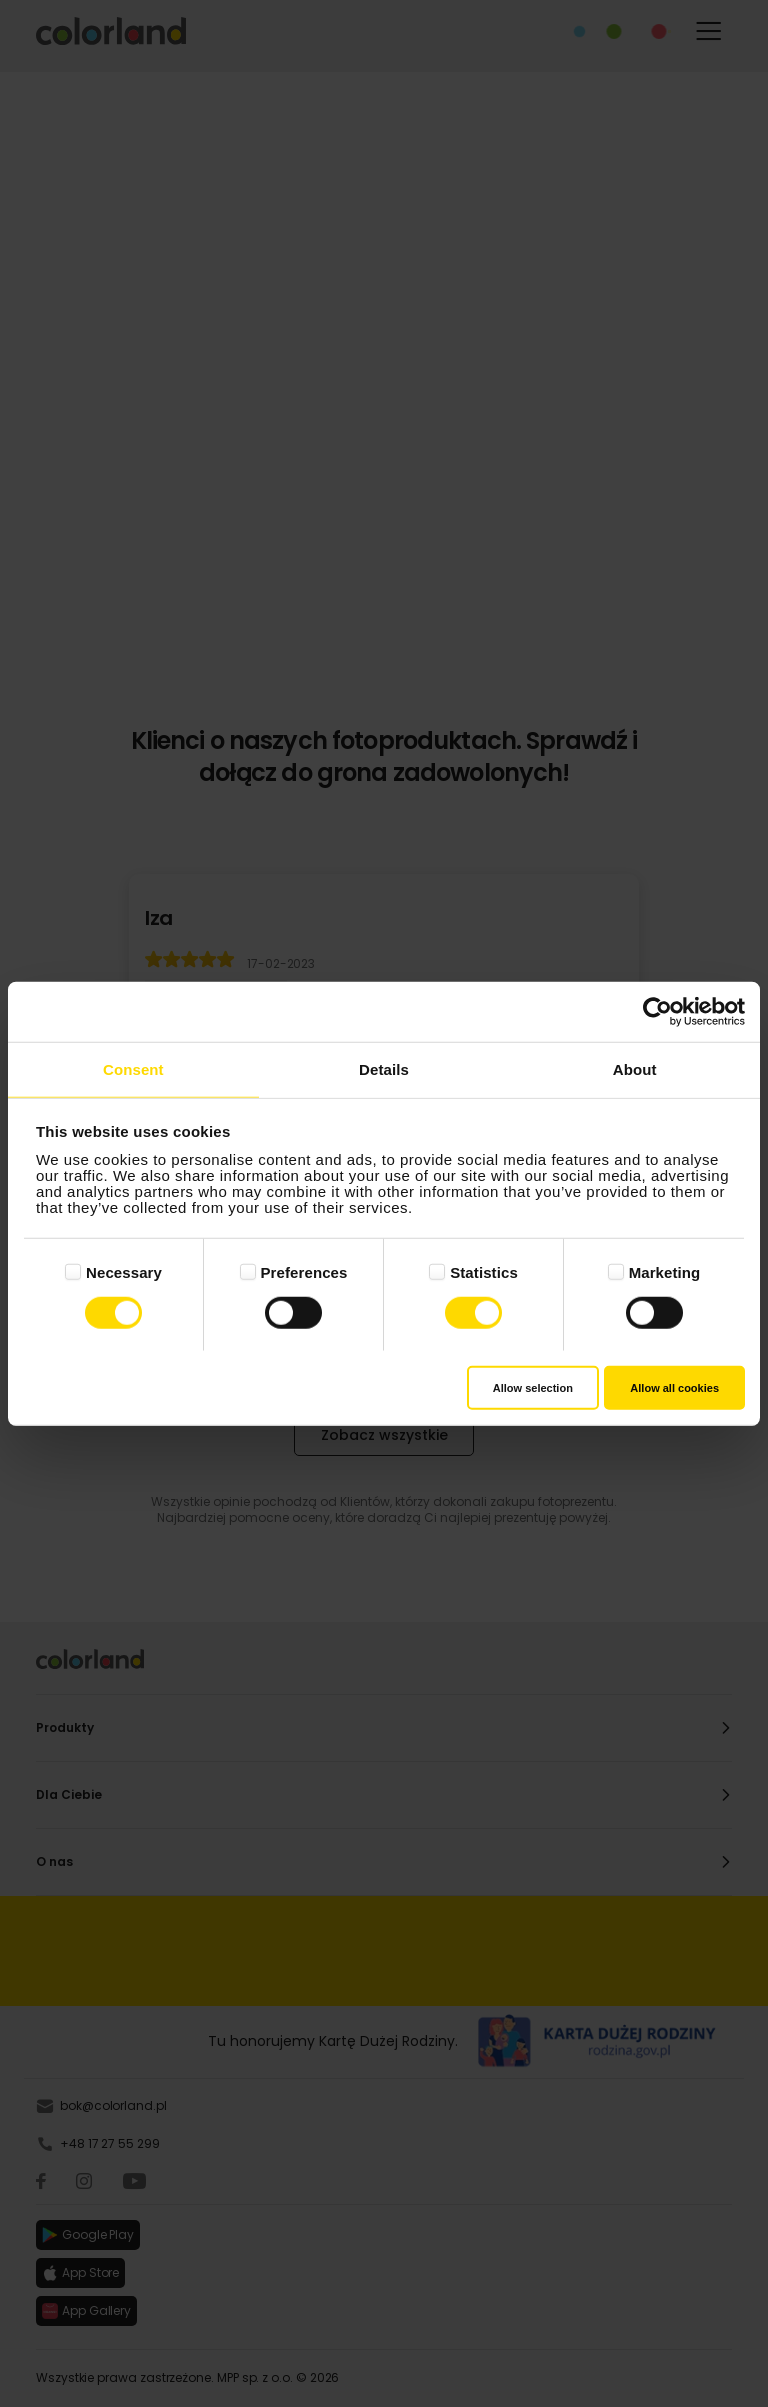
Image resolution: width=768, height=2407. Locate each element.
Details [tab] (384, 1068)
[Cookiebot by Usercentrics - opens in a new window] (657, 1011)
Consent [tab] (133, 1068)
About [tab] (635, 1068)
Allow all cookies (674, 1388)
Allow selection (533, 1388)
